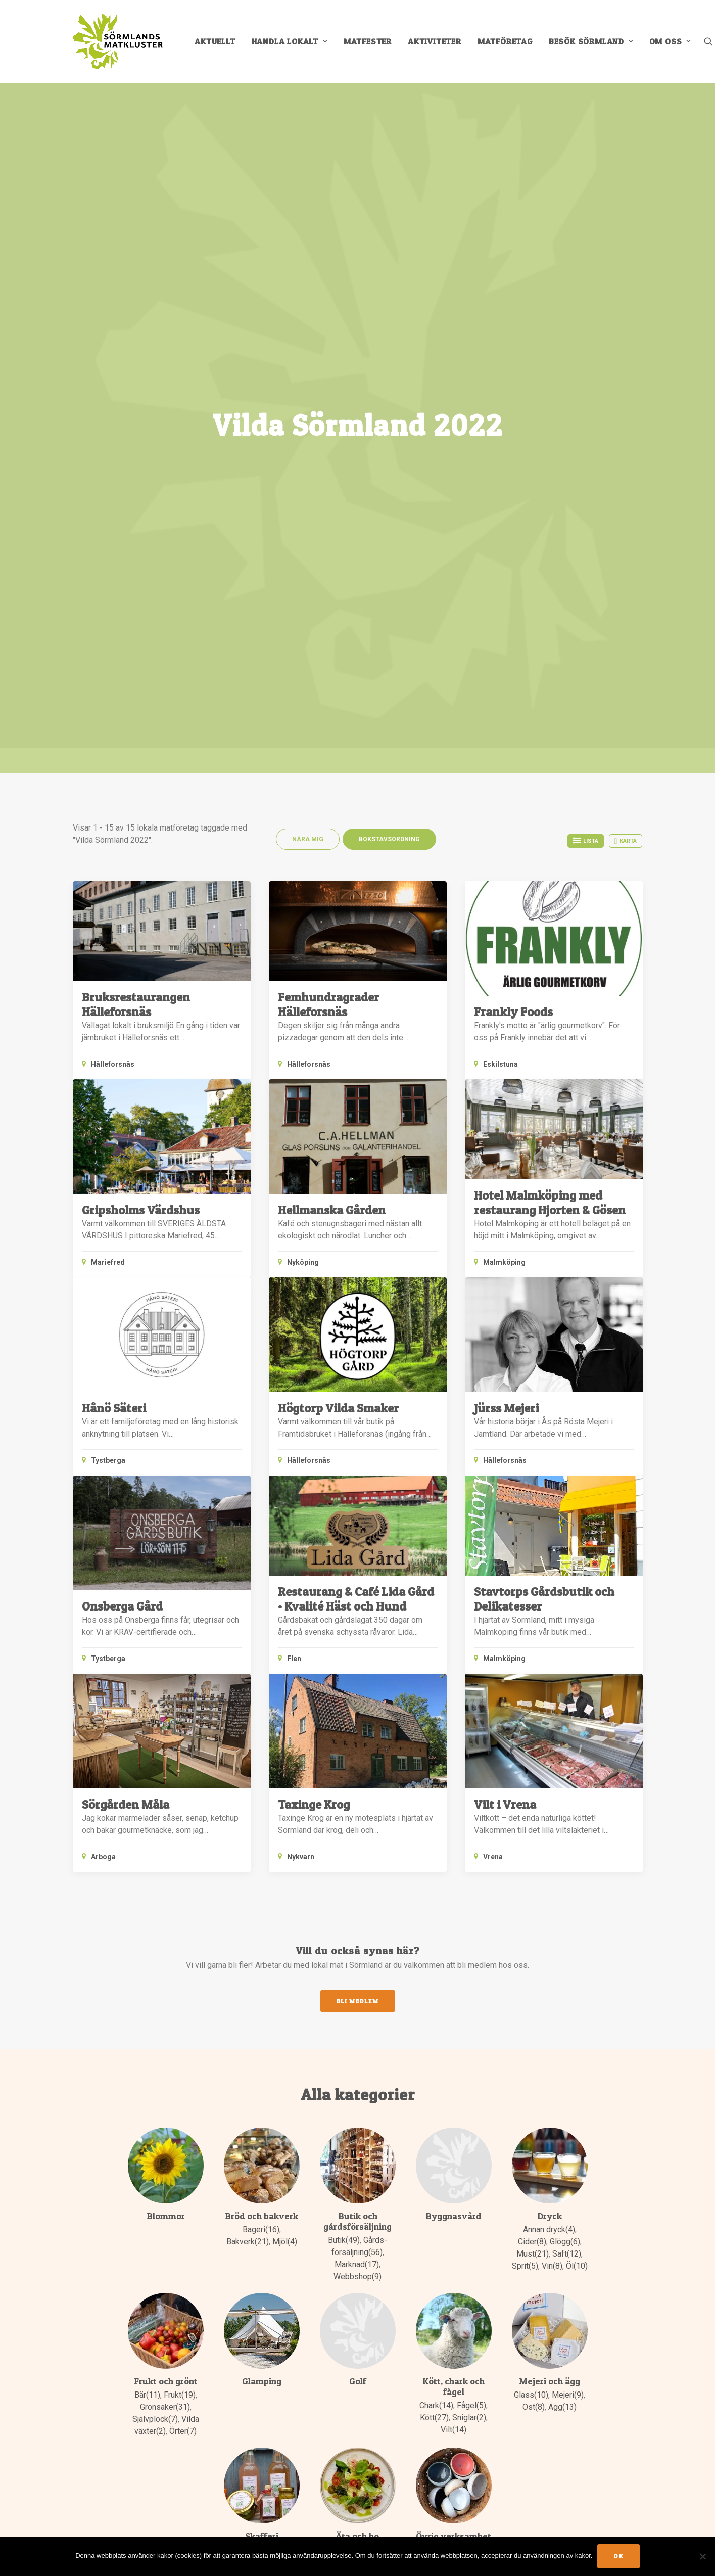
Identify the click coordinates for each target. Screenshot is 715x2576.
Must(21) (532, 1716)
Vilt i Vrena (505, 1266)
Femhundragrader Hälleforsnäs (328, 466)
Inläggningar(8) (260, 2036)
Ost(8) (533, 1869)
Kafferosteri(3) (260, 2048)
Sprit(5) (525, 1728)
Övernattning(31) (357, 2072)
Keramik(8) (453, 2011)
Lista (585, 302)
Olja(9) (240, 2084)
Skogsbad (470, 2108)
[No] (702, 2556)
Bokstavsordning (389, 300)
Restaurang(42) (357, 2060)
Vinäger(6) (277, 2096)
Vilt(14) (453, 1892)
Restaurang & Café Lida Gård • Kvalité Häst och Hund (356, 1061)
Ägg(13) (562, 1869)
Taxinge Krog (314, 1266)
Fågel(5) (471, 1867)
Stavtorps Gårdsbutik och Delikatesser (544, 1061)
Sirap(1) (242, 2096)
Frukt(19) (180, 1857)
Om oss (670, 41)
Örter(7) (183, 1893)
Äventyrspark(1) (453, 2169)
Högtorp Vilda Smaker (338, 869)
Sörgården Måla (125, 1266)
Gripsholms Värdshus (141, 671)
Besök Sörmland (591, 41)
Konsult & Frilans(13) (453, 2036)
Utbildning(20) (443, 2145)
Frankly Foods (513, 473)
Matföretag (505, 41)
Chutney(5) (261, 2011)
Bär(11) (147, 1857)
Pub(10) (357, 2048)
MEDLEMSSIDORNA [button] (125, 2509)
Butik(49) (344, 1702)
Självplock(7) (155, 1881)
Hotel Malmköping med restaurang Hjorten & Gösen (550, 664)
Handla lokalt (289, 41)
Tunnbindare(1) (453, 2133)
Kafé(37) (372, 2024)
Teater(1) (453, 2121)
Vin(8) (552, 1728)
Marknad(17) (357, 1726)
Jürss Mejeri (506, 869)
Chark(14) (436, 1867)
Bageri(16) (261, 1691)
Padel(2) (433, 2108)
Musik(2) (452, 2084)
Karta (625, 302)
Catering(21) (346, 2011)
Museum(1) (453, 2072)
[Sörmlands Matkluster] (118, 41)
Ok (618, 2556)
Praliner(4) (274, 2084)
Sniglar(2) (469, 1879)
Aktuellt (215, 41)
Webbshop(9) (357, 1738)
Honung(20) (261, 2024)
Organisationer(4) (453, 2096)
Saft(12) (566, 1716)
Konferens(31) (357, 2036)
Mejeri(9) (568, 1857)
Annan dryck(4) (549, 1691)
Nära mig (307, 300)
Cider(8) (532, 1704)
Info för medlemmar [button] (133, 2468)
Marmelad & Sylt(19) (261, 2072)
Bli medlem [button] (358, 1462)
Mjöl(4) (284, 1704)
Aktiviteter (434, 41)
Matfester (368, 41)
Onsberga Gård (122, 1068)
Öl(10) (577, 1728)
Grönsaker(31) (165, 1869)
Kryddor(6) (260, 2060)
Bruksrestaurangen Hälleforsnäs (136, 466)
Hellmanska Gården (332, 671)
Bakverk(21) (247, 1704)
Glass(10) (531, 1857)
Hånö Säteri (114, 869)
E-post (383, 2385)
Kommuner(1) (452, 2024)
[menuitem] (214, 41)
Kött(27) (434, 1879)
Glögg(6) (565, 1704)
